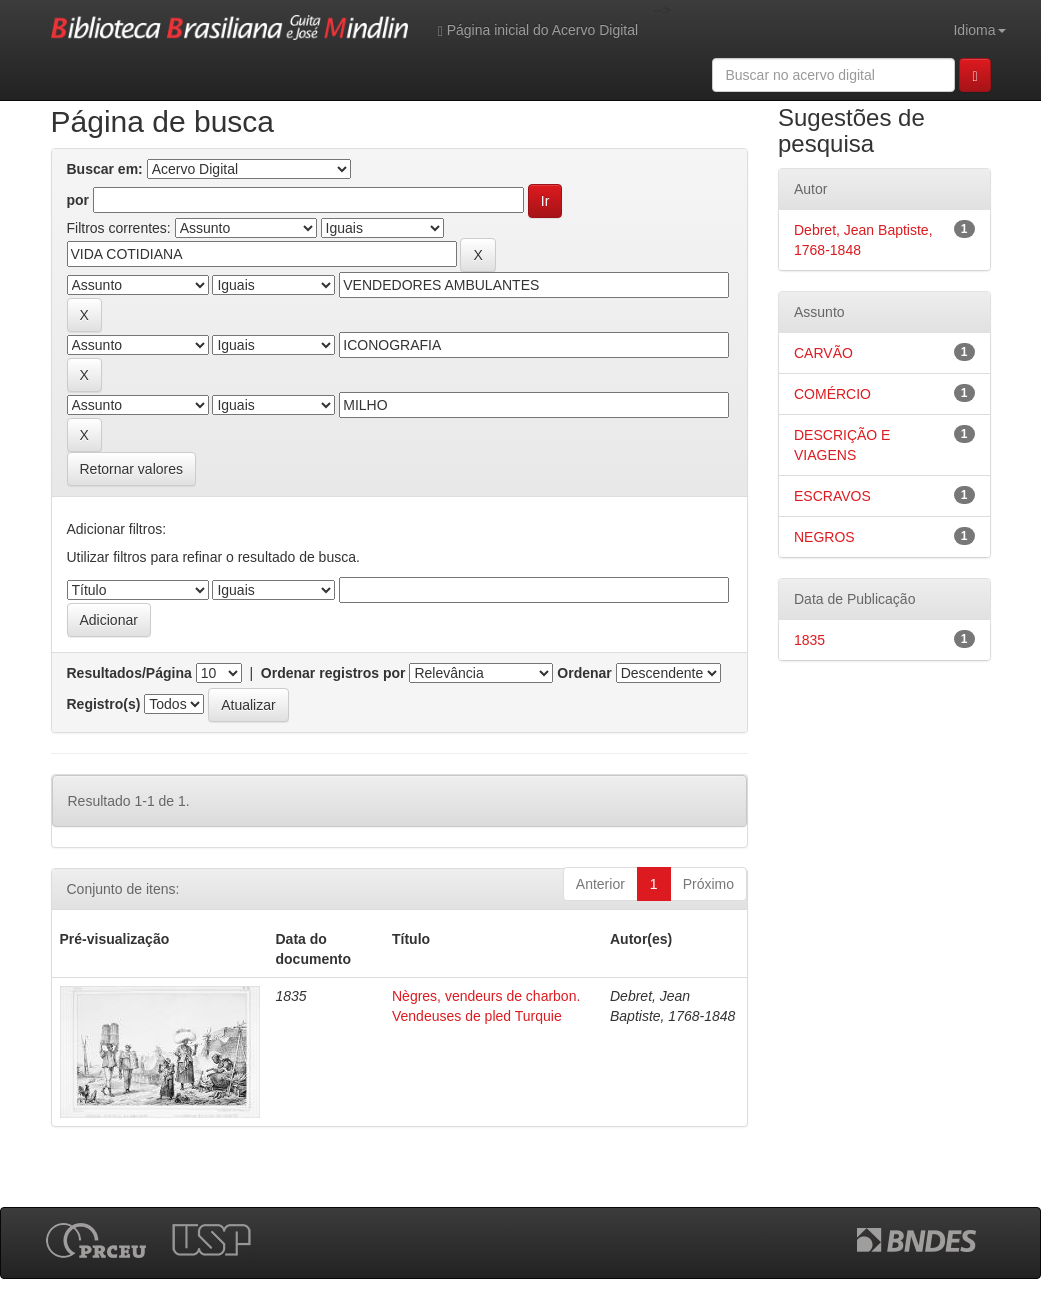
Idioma (979, 30)
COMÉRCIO (832, 394)
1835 (809, 640)
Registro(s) (104, 704)
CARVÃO (823, 353)
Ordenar (584, 673)
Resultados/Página (129, 673)
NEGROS (824, 537)
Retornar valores (132, 469)
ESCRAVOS (832, 496)
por (78, 200)
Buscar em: (105, 169)
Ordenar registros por (333, 673)
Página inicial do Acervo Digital (538, 30)
